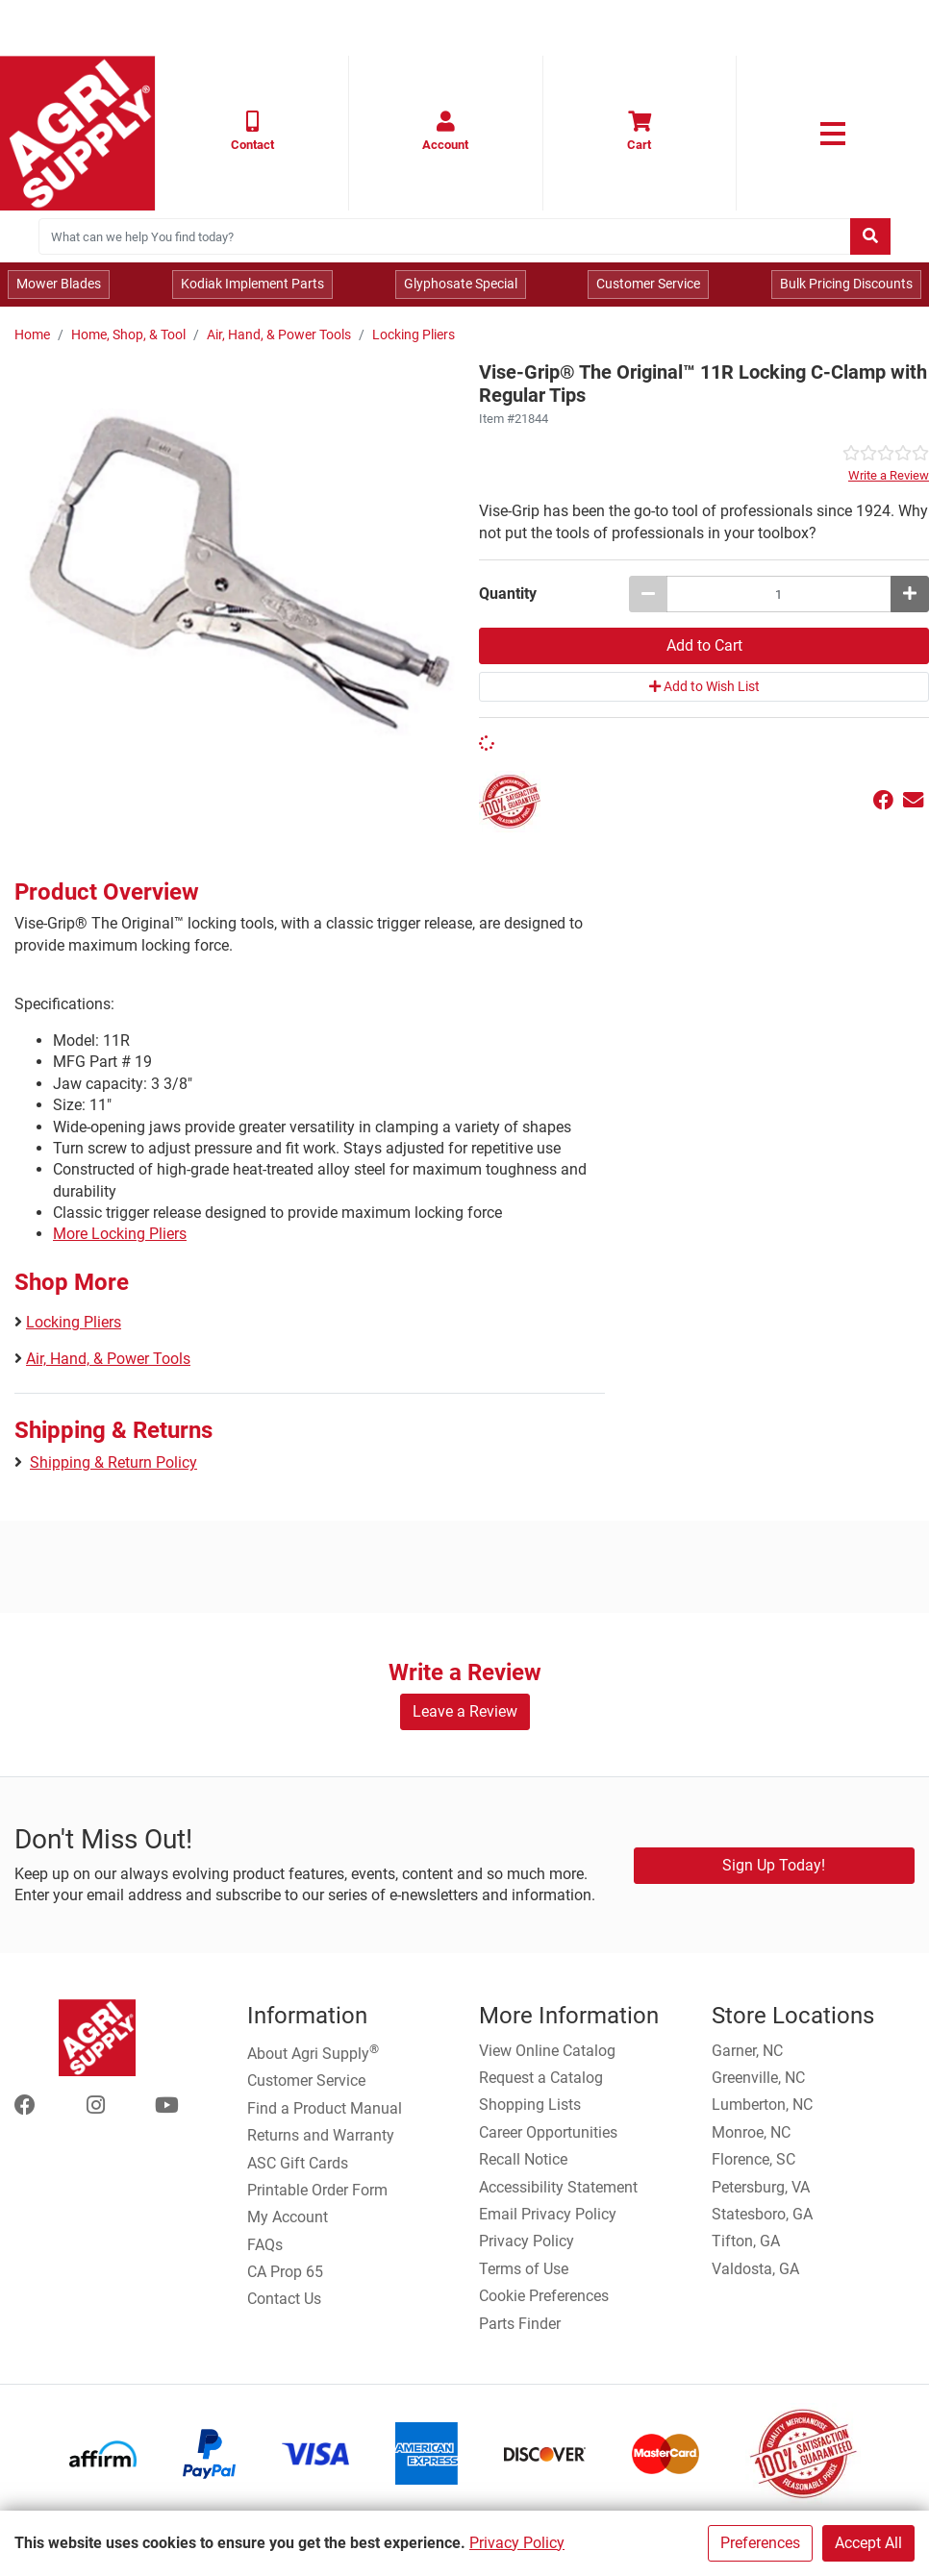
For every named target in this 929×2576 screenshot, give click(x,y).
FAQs (265, 2245)
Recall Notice (523, 2159)
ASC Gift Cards (297, 2163)
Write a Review (888, 475)
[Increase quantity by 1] (910, 594)
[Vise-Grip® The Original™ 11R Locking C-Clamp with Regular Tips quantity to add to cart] (778, 594)
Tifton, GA (746, 2241)
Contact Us (284, 2299)
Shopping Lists (530, 2104)
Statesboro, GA (762, 2214)
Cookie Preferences (544, 2296)
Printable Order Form (317, 2190)
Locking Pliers (413, 335)
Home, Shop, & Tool (128, 335)
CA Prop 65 (285, 2272)
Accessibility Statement (558, 2187)
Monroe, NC (751, 2132)
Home (32, 335)
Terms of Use (523, 2269)
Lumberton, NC (762, 2104)
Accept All (868, 2543)
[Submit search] (870, 236)
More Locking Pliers (120, 1234)
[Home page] (77, 133)
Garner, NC (747, 2051)
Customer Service (648, 283)
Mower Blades (58, 283)
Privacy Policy (517, 2543)
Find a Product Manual (324, 2108)
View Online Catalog (547, 2051)
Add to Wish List (704, 686)
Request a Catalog (541, 2077)
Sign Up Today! (773, 1865)
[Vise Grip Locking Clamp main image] (239, 578)
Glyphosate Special (460, 283)
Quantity (508, 593)
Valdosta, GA (755, 2269)
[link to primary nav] (833, 133)
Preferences (760, 2543)
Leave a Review (465, 1711)
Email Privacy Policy (547, 2214)
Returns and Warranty (320, 2135)
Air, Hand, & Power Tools (279, 335)
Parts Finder (520, 2324)
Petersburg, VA (761, 2187)
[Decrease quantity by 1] (648, 594)
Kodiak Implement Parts (252, 283)
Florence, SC (753, 2159)
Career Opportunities (548, 2132)
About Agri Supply (313, 2052)
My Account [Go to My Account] (287, 2217)
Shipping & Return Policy (113, 1462)
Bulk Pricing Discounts (846, 283)
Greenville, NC (758, 2077)
